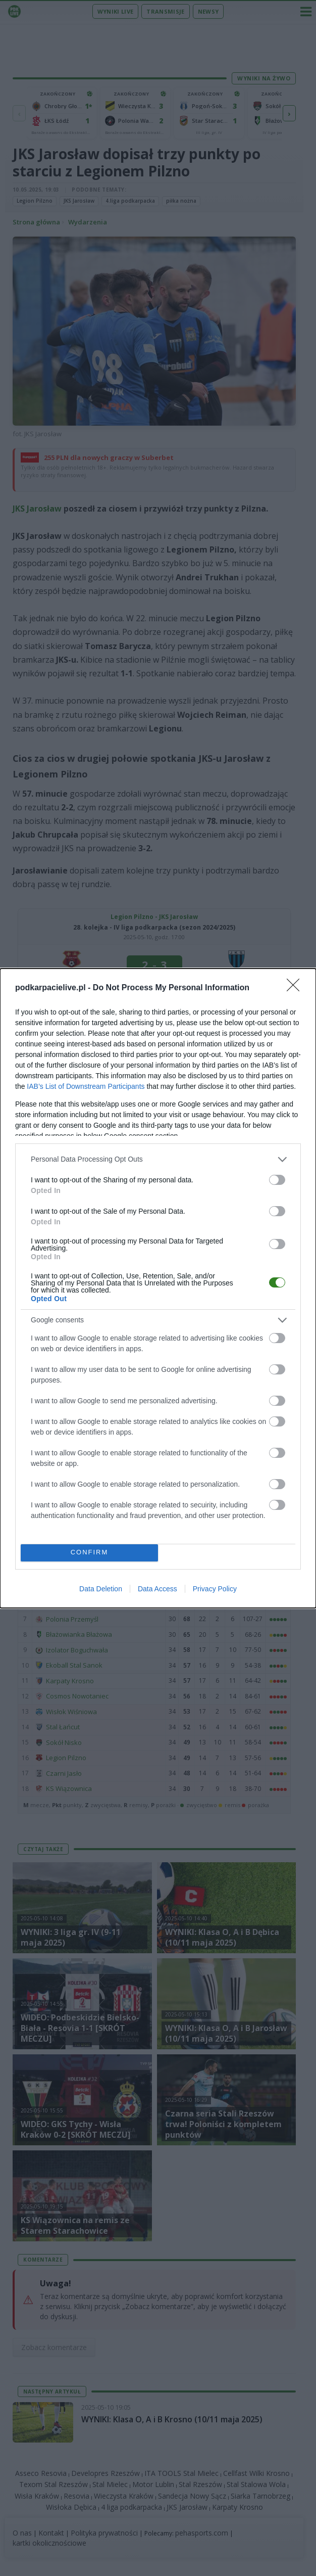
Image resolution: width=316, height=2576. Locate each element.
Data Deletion (100, 1589)
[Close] (296, 988)
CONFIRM (90, 1552)
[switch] (277, 1180)
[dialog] (158, 1288)
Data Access (157, 1589)
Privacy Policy (215, 1589)
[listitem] (158, 1159)
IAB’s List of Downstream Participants (85, 1086)
